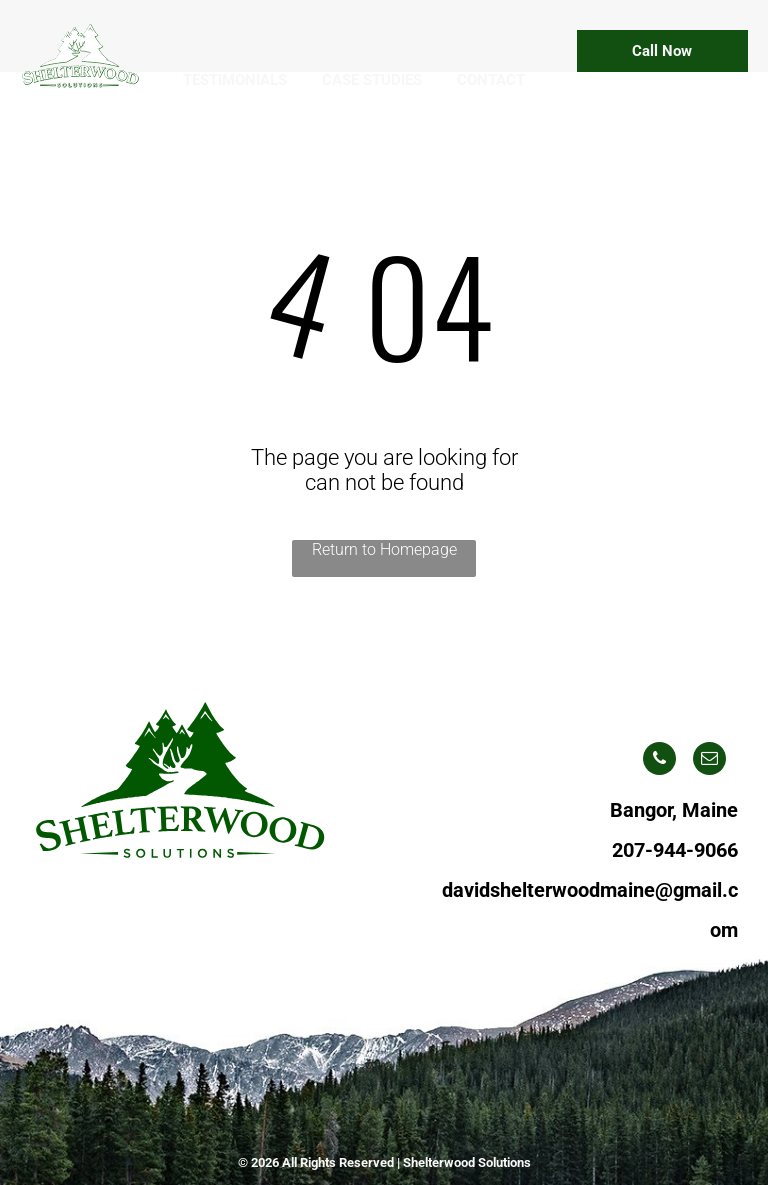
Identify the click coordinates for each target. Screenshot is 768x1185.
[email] (709, 761)
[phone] (659, 761)
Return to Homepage (384, 549)
